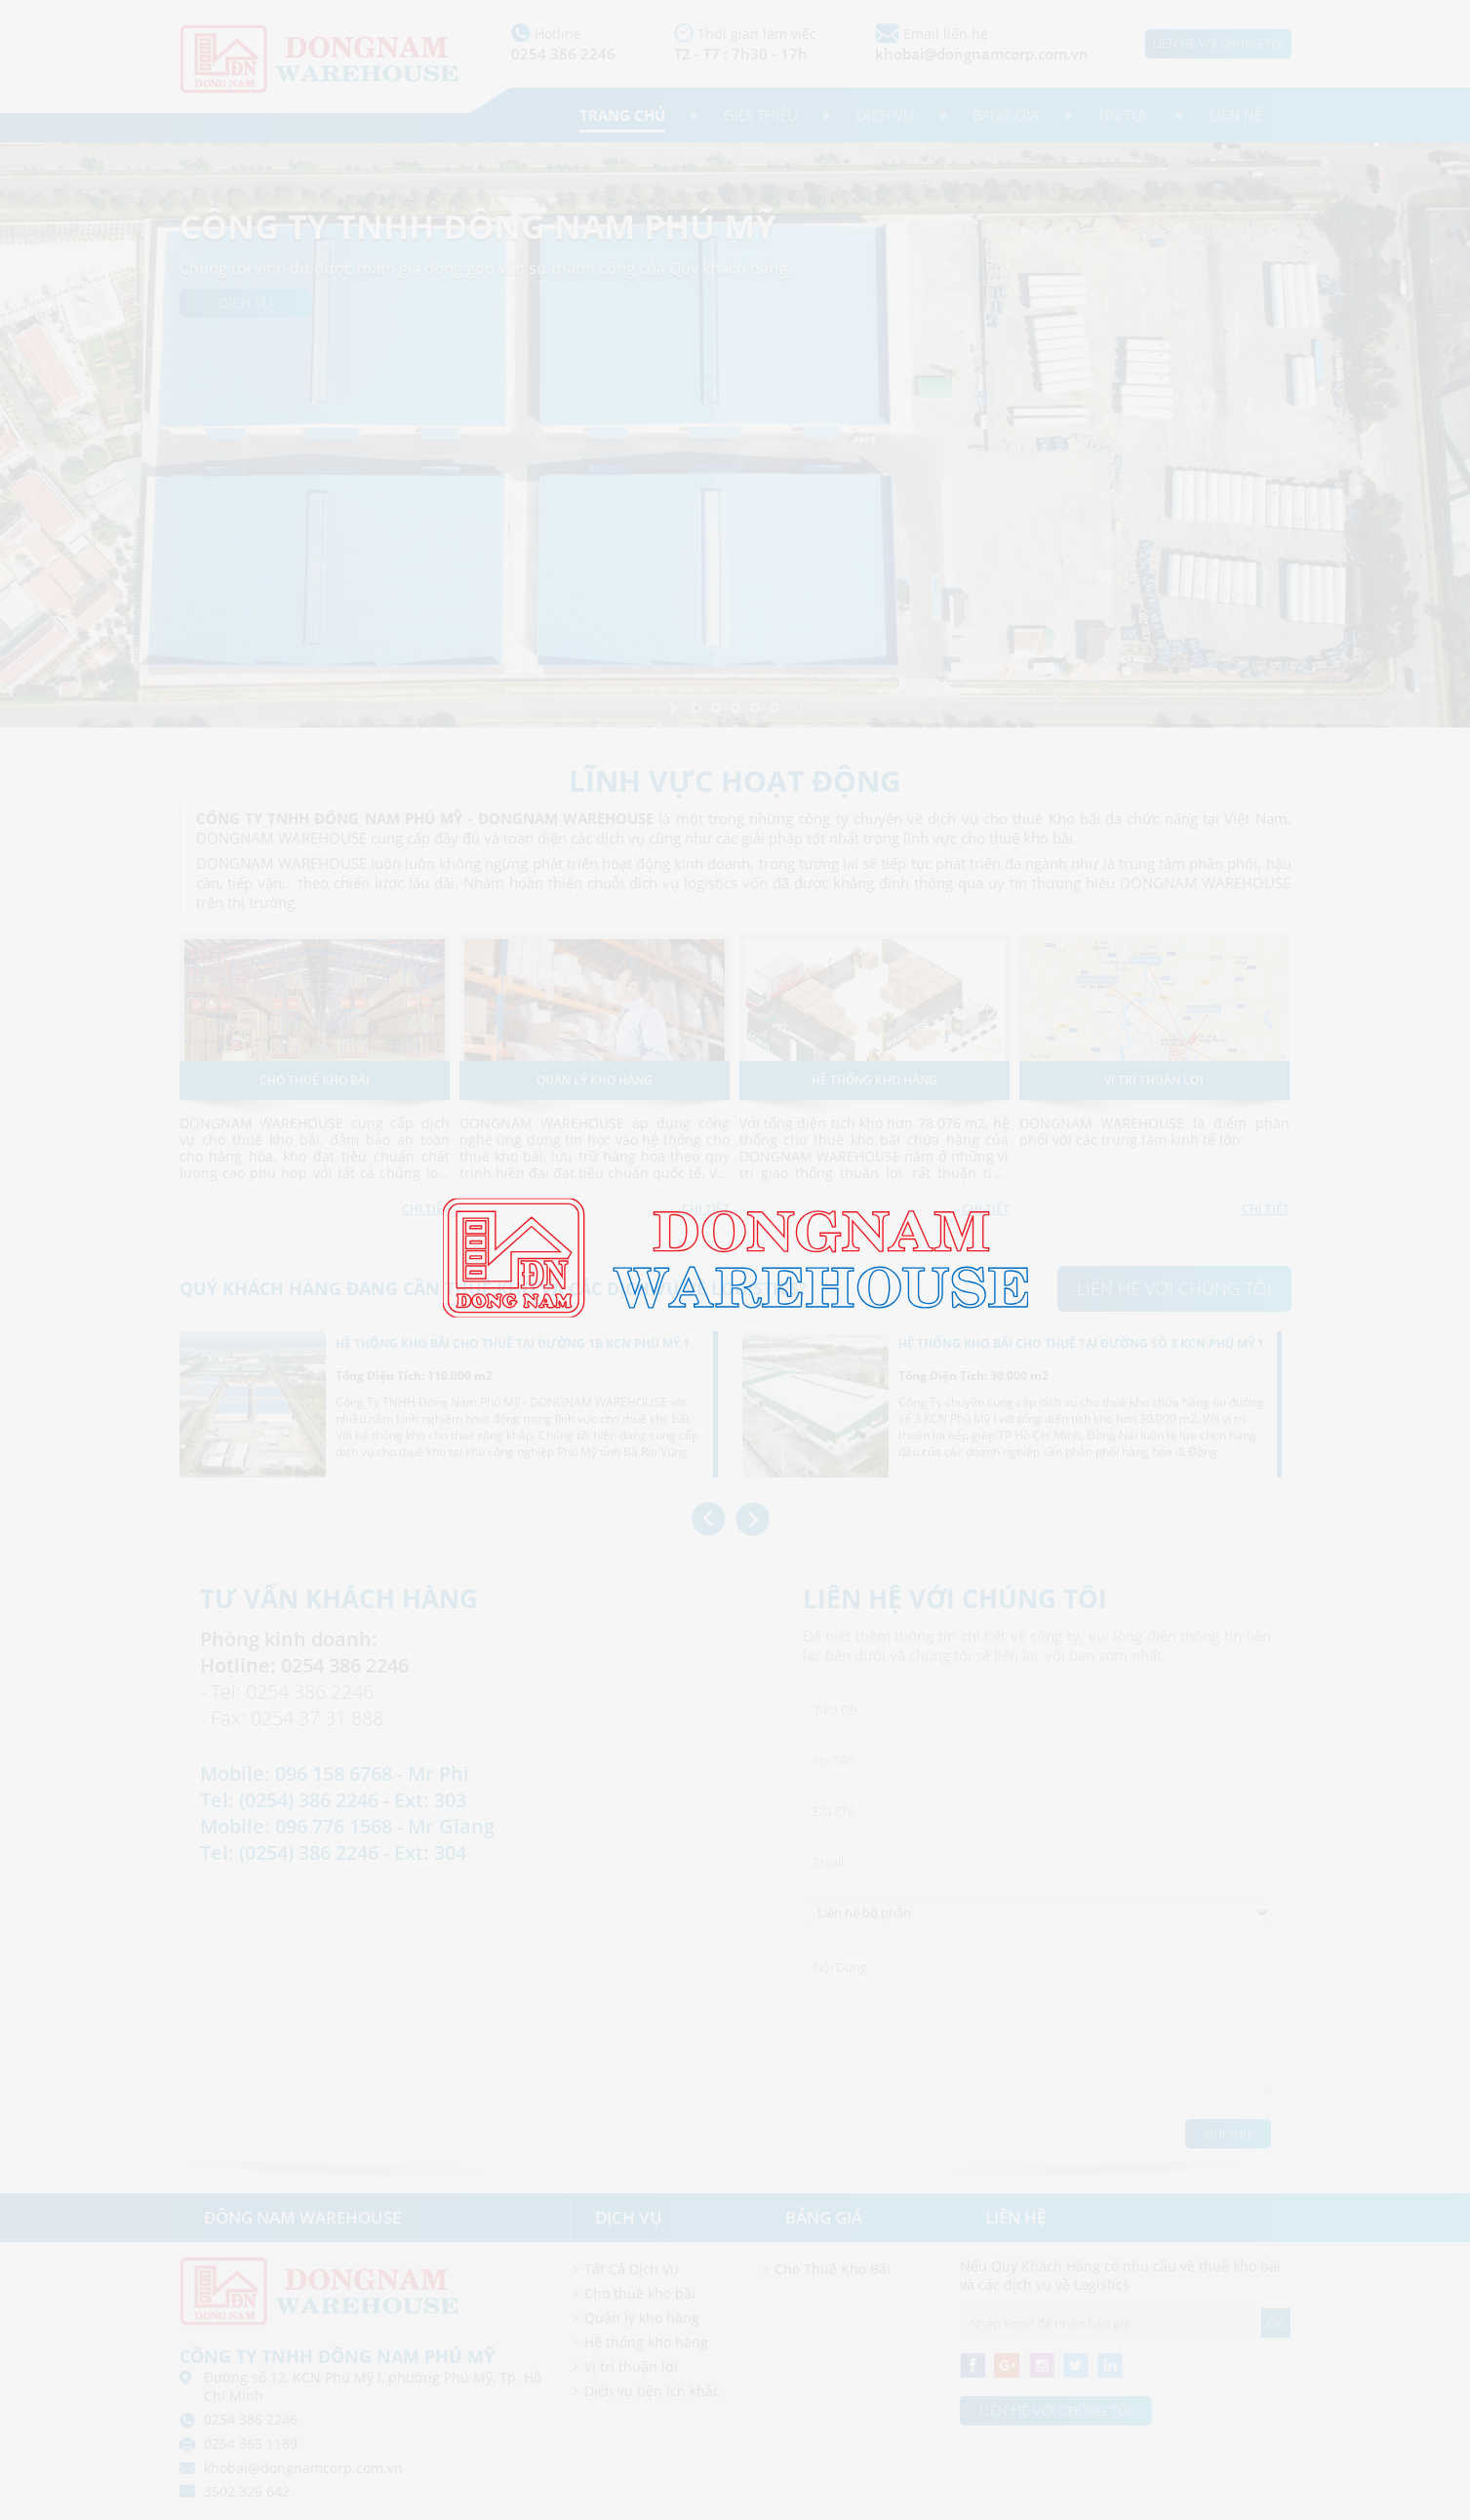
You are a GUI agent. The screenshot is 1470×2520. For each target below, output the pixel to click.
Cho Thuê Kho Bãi (833, 2269)
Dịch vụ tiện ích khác (652, 2391)
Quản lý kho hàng (641, 2317)
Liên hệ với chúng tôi (1218, 43)
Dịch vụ (885, 115)
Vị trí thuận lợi (631, 2366)
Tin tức (1124, 115)
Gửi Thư (1228, 2134)
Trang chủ (622, 115)
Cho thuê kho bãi (639, 2293)
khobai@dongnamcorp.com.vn (982, 53)
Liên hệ (1236, 115)
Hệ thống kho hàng (646, 2342)
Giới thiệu (761, 115)
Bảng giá (1006, 115)
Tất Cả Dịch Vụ (631, 2269)
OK (1276, 2323)
